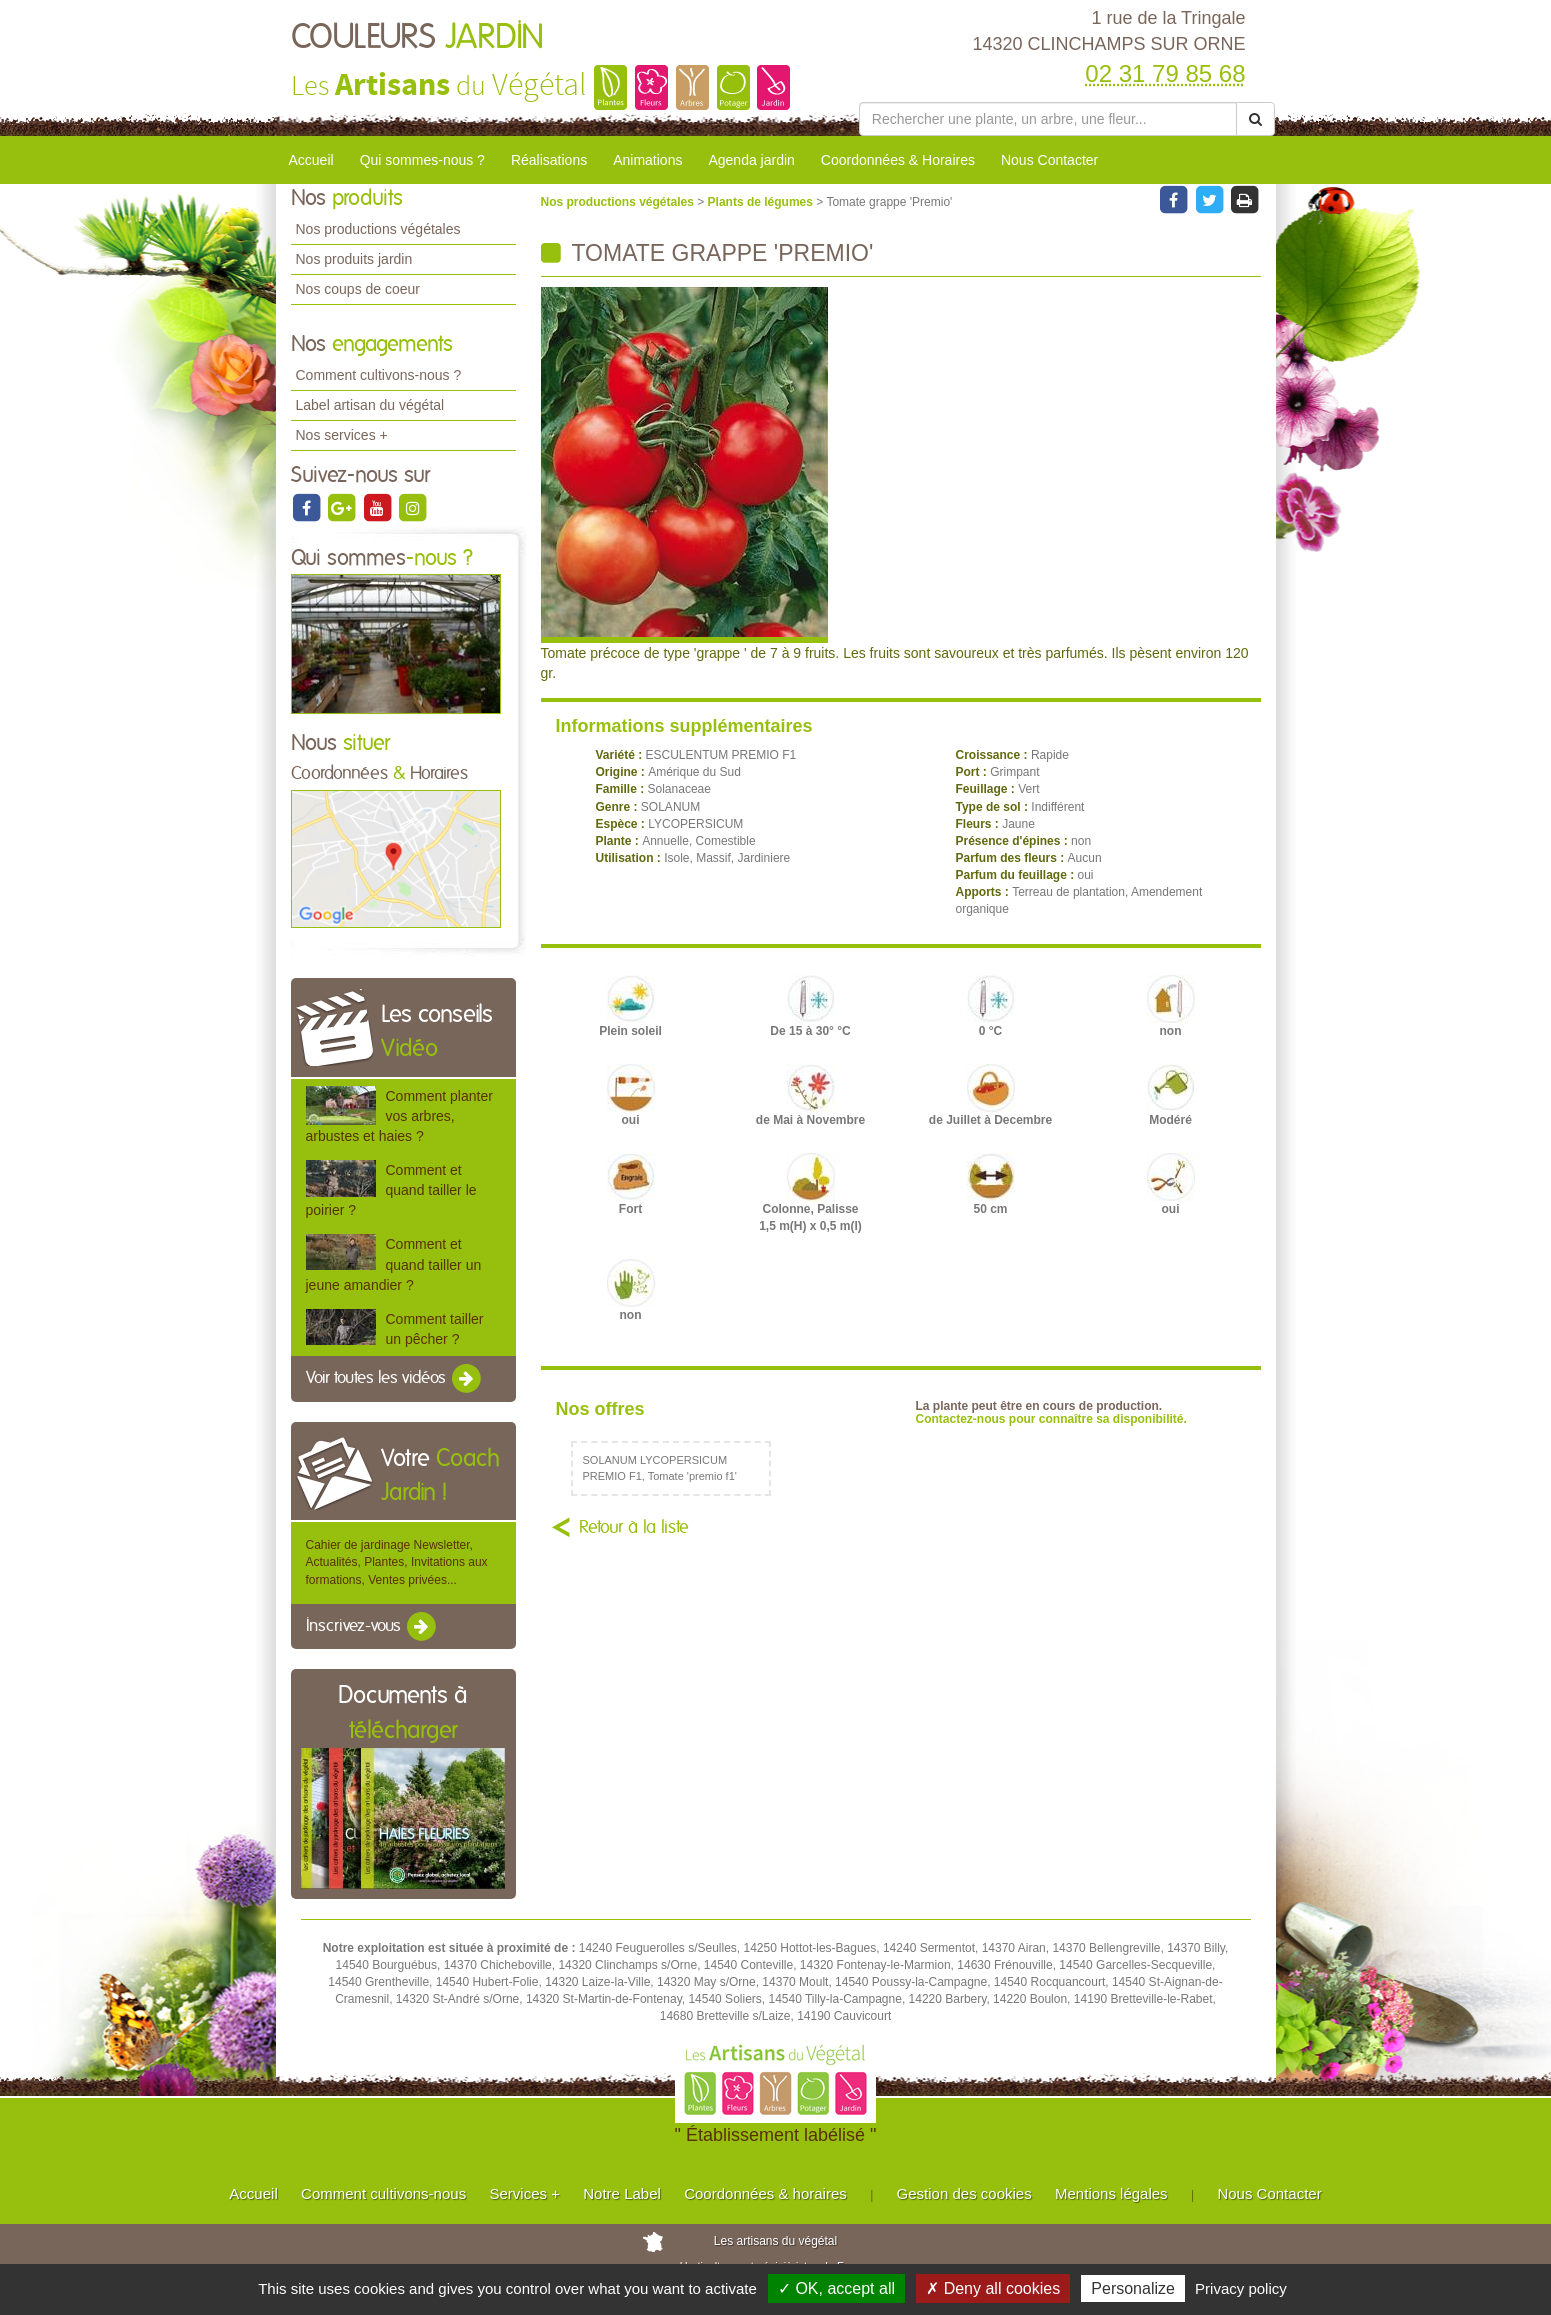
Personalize (1133, 2288)
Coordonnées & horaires (765, 2193)
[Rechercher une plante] (1048, 119)
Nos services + (342, 435)
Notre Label (622, 2193)
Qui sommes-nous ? (422, 160)
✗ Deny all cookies (993, 2288)
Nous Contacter (1049, 160)
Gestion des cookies (964, 2193)
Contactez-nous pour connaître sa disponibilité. (1051, 1419)
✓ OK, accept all (836, 2288)
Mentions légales (1111, 2193)
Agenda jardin (751, 160)
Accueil (311, 160)
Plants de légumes (762, 202)
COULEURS (417, 38)
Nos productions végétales (378, 229)
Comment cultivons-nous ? (379, 375)
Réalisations (549, 160)
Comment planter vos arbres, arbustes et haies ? (399, 1116)
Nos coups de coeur (358, 289)
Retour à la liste (634, 1528)
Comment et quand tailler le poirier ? (391, 1190)
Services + (524, 2193)
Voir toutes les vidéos (395, 1379)
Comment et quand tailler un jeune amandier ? (394, 1264)
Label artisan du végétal (370, 405)
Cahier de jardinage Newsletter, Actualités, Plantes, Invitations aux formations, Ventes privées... (397, 1562)
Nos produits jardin (354, 259)
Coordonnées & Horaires (898, 160)
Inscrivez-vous (372, 1627)
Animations (647, 160)
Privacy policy (1241, 2288)
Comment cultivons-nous (383, 2193)
